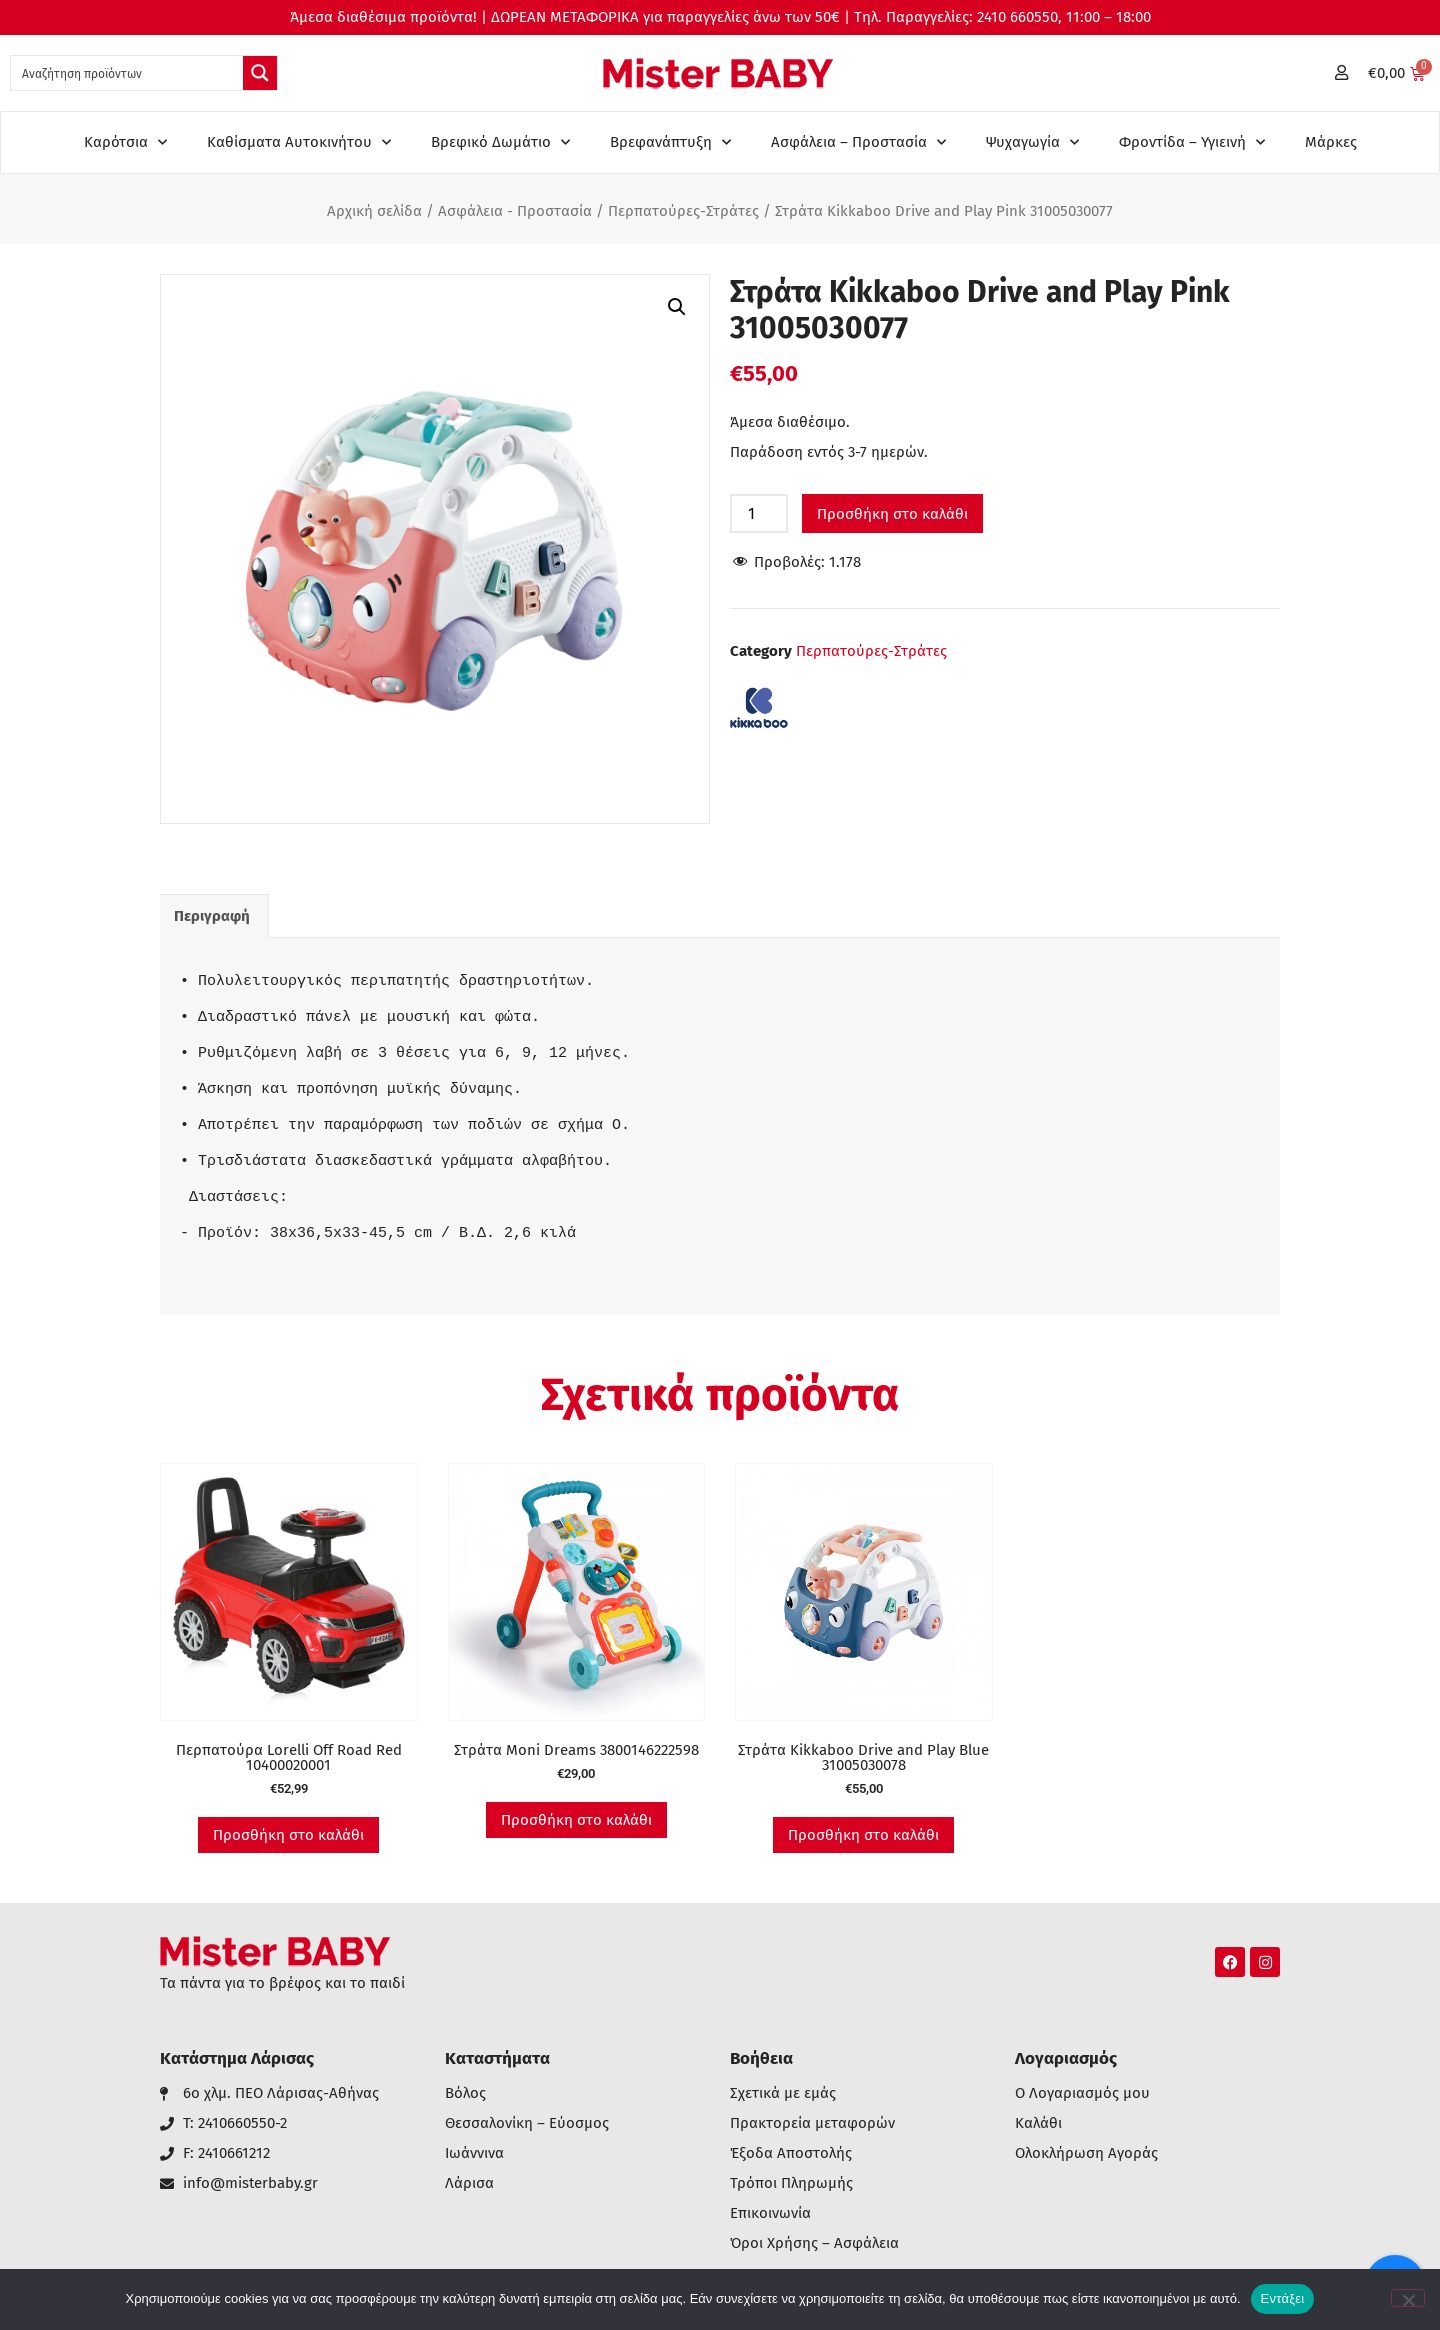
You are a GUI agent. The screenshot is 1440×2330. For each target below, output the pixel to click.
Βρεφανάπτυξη (670, 142)
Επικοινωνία (770, 2213)
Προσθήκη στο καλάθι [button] (288, 1835)
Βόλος (465, 2093)
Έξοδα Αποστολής (791, 2153)
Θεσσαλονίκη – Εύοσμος (527, 2123)
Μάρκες (1331, 142)
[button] (677, 307)
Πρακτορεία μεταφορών (812, 2123)
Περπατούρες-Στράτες (683, 211)
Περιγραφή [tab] (212, 916)
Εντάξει (1283, 2298)
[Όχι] (1408, 2298)
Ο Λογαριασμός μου (1082, 2093)
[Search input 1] (128, 73)
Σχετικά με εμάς (783, 2093)
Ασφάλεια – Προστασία (858, 142)
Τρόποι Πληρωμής (791, 2183)
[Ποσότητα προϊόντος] (759, 513)
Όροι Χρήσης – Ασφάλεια (814, 2243)
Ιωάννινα (474, 2153)
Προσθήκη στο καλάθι (892, 514)
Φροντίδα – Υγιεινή (1192, 142)
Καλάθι (1038, 2123)
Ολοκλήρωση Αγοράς (1086, 2153)
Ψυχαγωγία (1032, 142)
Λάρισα (469, 2183)
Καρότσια (125, 142)
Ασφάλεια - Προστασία (515, 211)
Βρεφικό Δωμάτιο (500, 142)
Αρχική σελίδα (374, 211)
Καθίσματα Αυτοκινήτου (299, 142)
